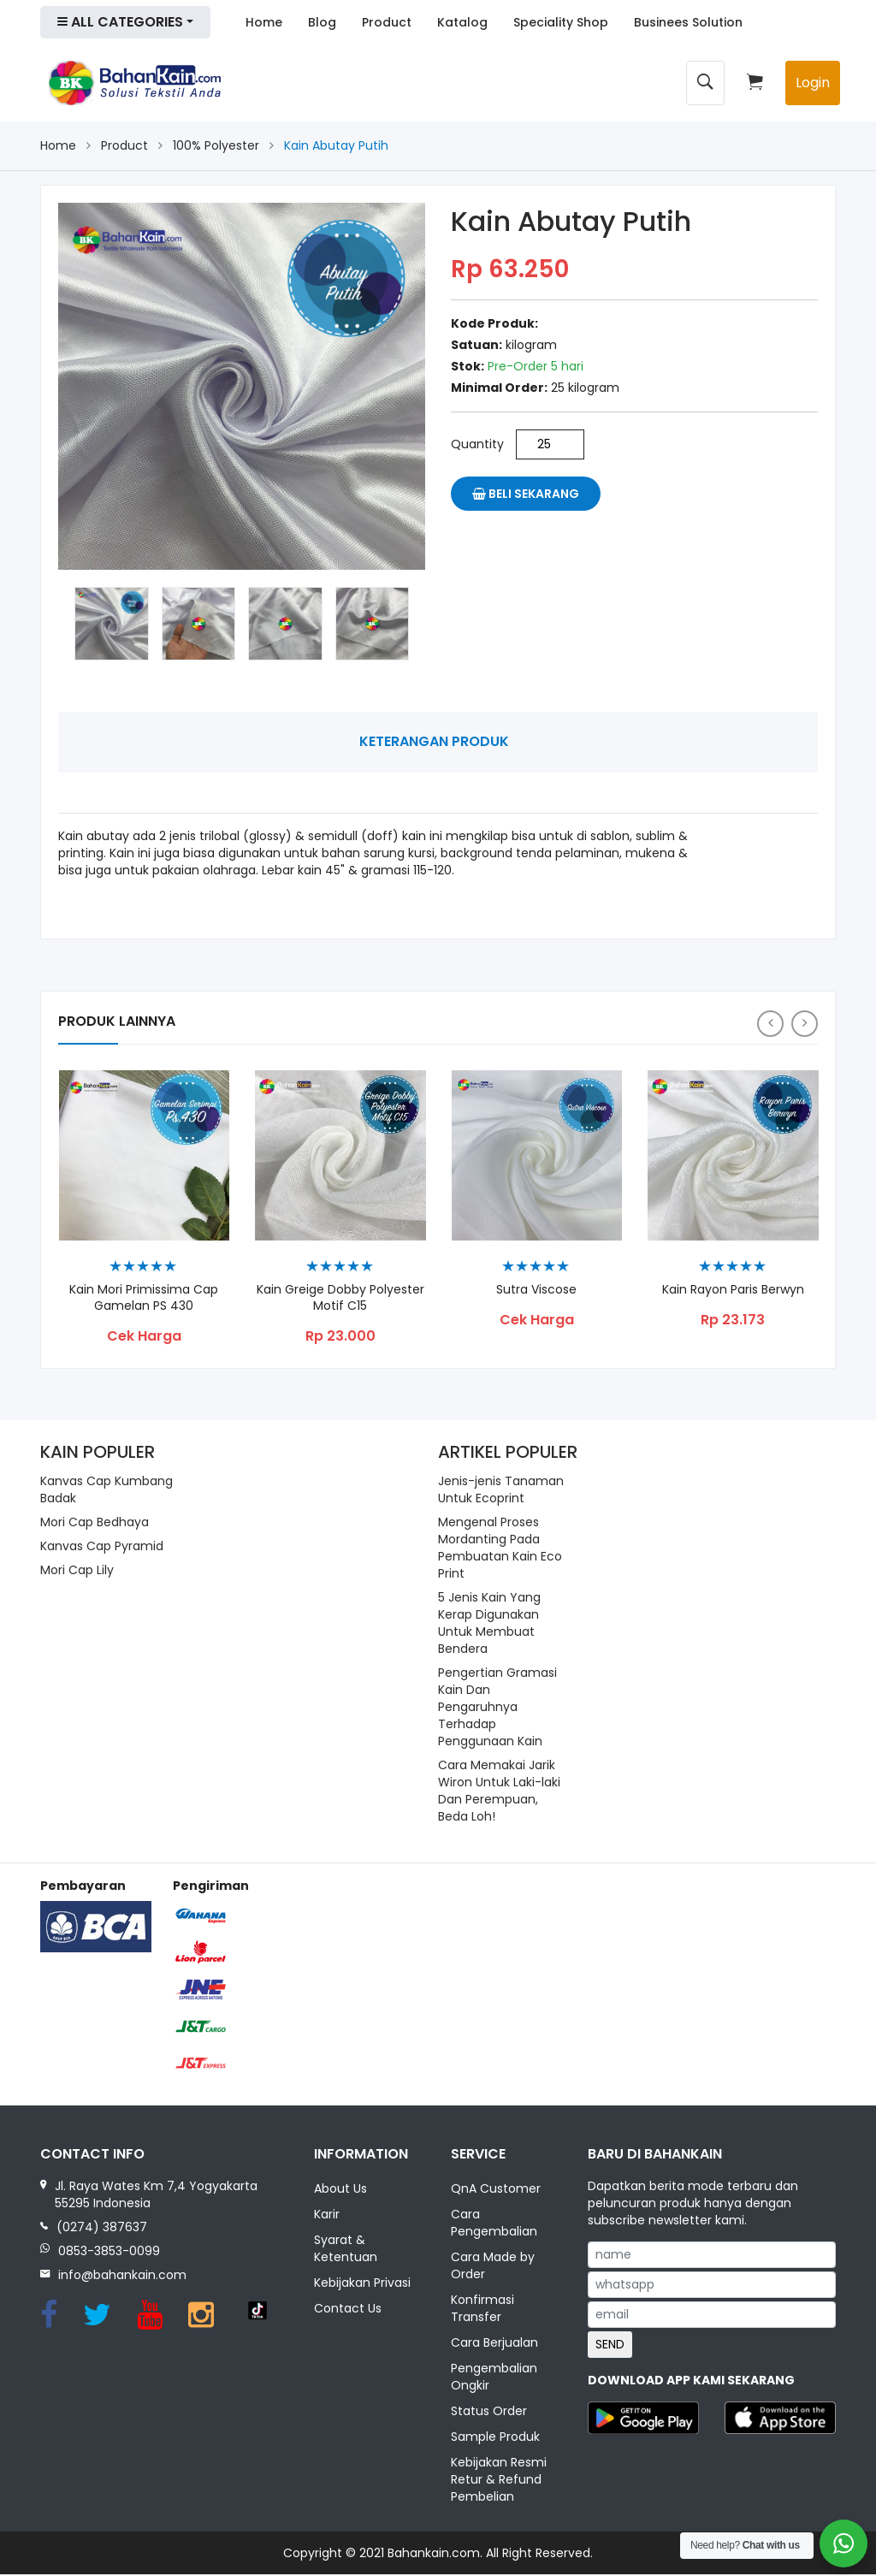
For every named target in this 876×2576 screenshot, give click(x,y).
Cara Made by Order (493, 2267)
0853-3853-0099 (109, 2250)
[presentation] (770, 1023)
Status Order (489, 2412)
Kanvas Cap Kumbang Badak (106, 1489)
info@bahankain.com (122, 2274)
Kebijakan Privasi (362, 2284)
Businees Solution (688, 22)
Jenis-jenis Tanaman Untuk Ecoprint (501, 1489)
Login (813, 82)
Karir (327, 2215)
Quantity (477, 444)
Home (264, 22)
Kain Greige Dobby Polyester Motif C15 (340, 1298)
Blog (322, 22)
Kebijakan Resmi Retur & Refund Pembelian (499, 2481)
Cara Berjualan (494, 2344)
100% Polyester (216, 145)
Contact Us (348, 2309)
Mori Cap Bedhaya (94, 1522)
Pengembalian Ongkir (494, 2378)
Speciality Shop (560, 22)
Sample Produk (495, 2438)
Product (386, 22)
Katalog (462, 22)
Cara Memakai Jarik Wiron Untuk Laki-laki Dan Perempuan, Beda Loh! (499, 1790)
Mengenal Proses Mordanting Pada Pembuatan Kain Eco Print (500, 1547)
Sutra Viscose (536, 1290)
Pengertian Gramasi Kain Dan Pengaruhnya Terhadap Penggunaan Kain (497, 1707)
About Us (340, 2190)
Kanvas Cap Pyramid (101, 1545)
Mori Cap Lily (77, 1569)
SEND (609, 2344)
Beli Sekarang (525, 493)
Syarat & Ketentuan (345, 2250)
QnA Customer (496, 2190)
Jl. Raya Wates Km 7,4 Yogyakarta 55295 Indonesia (156, 2194)
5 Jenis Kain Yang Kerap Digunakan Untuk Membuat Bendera (489, 1623)
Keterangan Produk (434, 741)
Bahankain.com (434, 2554)
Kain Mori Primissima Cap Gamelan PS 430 (143, 1298)
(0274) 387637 (101, 2226)
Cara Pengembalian (494, 2224)
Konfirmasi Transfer (482, 2310)
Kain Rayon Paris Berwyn (733, 1290)
